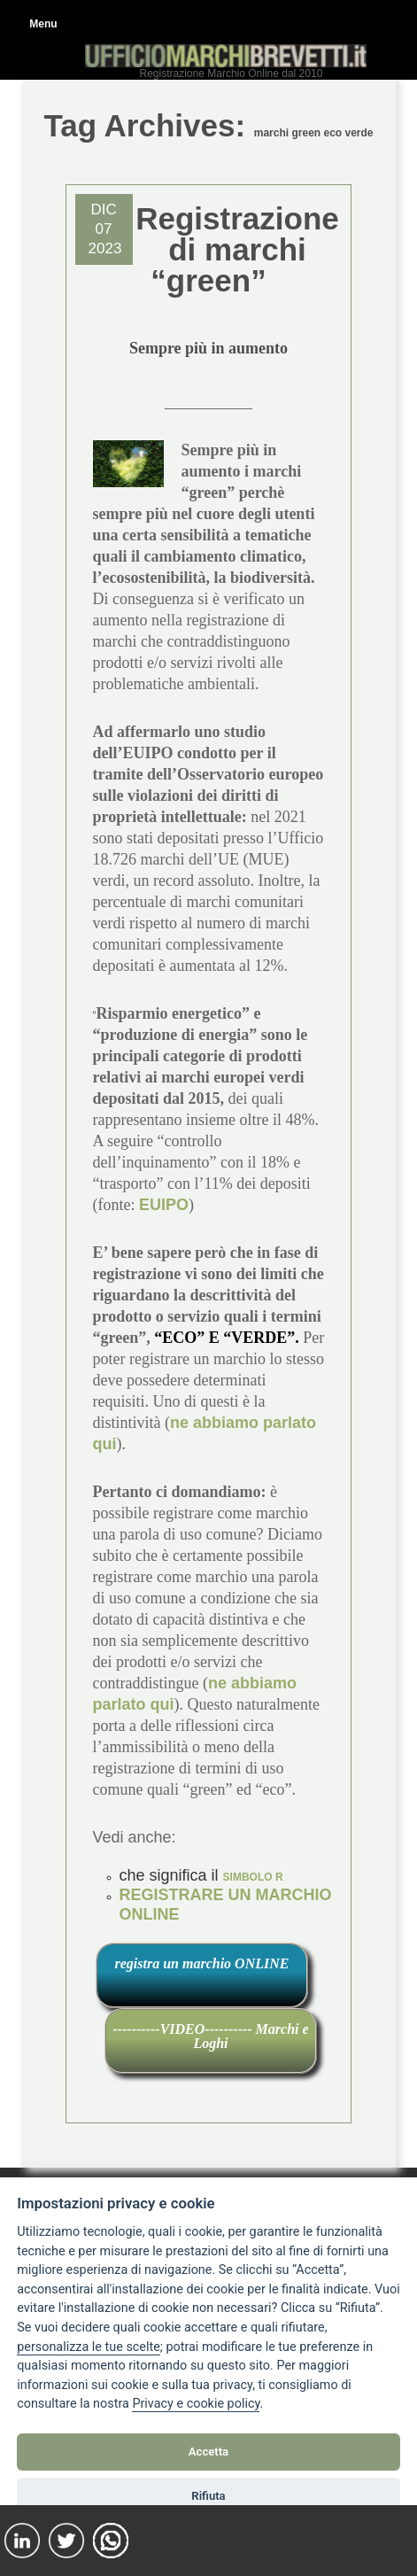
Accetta (208, 2451)
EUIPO (164, 1205)
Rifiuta (208, 2495)
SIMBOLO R (253, 1877)
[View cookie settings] (88, 2347)
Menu (43, 24)
